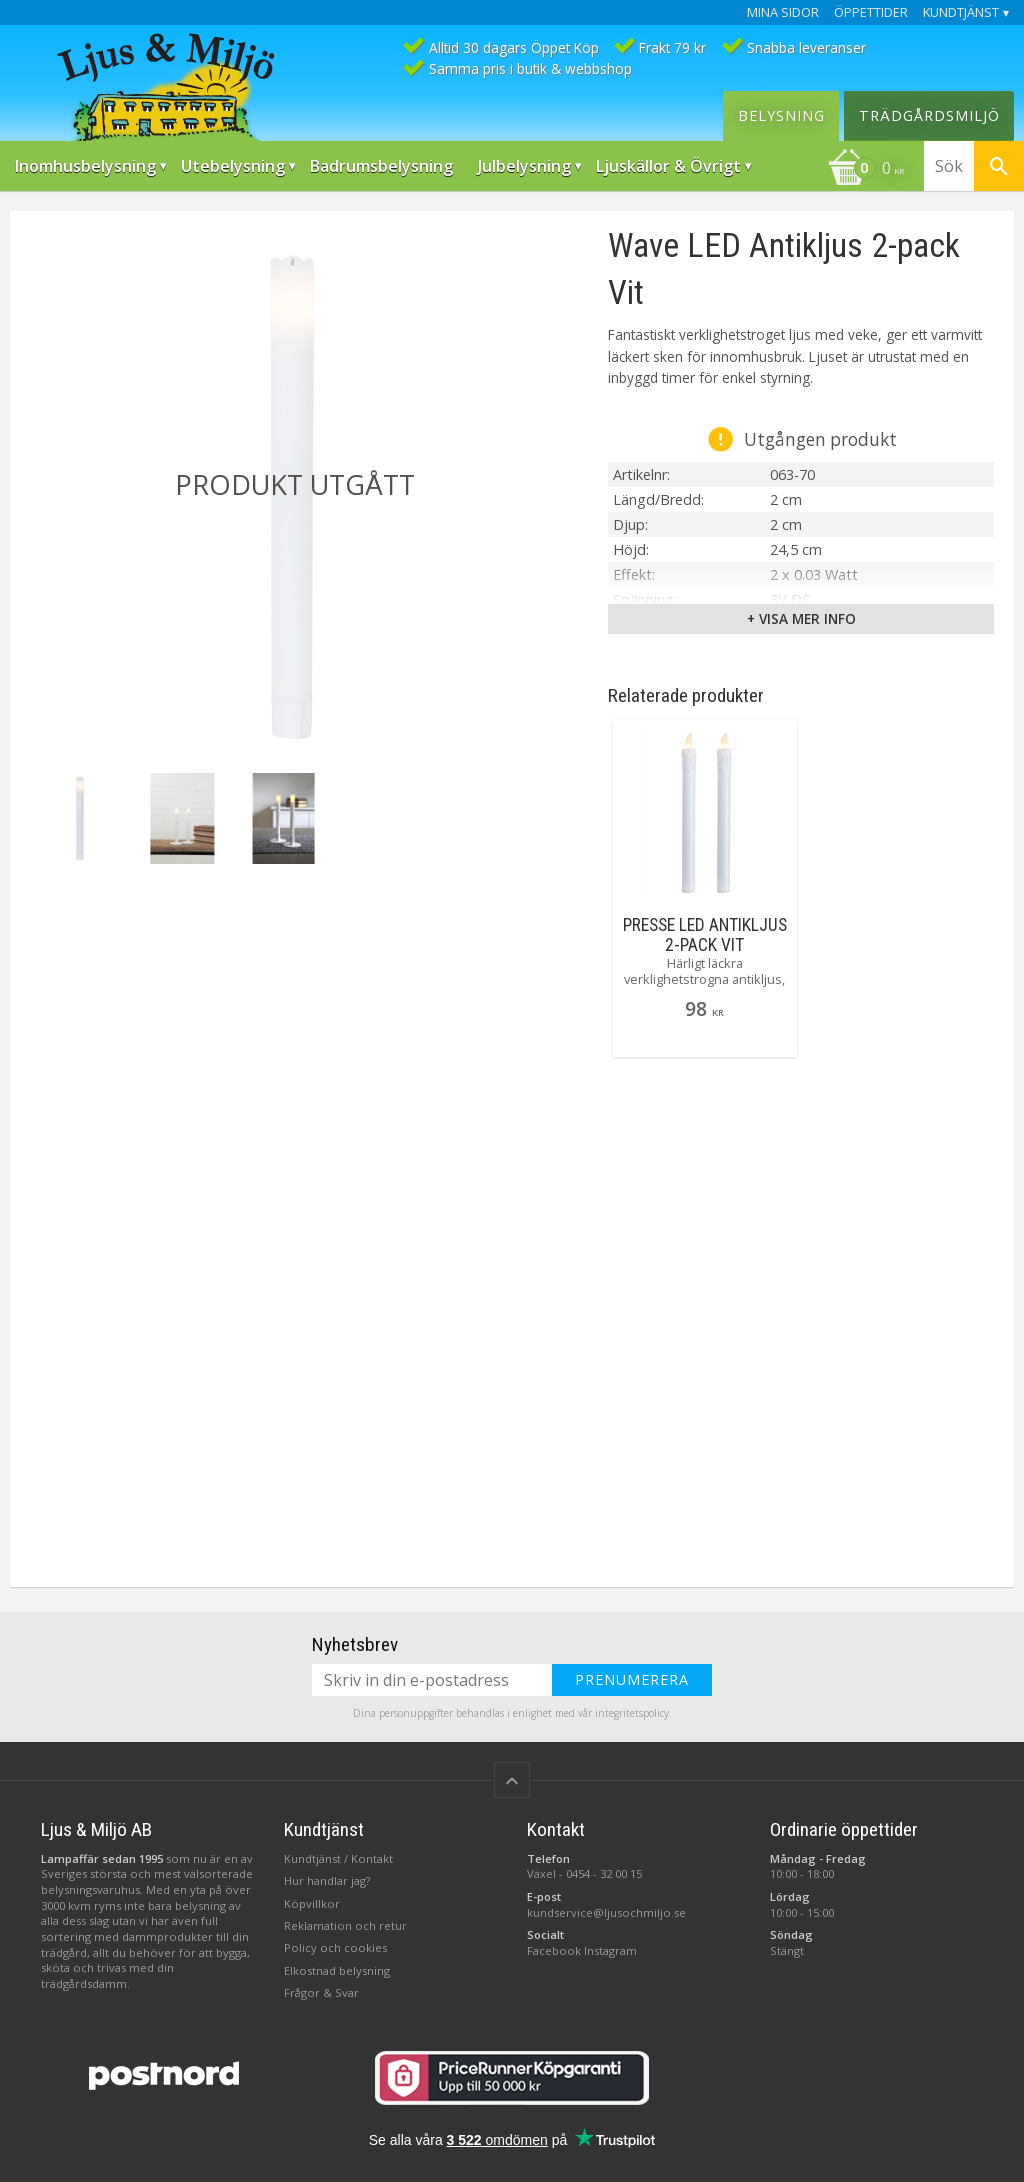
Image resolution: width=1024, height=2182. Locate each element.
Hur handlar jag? (327, 1880)
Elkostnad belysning (337, 1970)
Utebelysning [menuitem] (233, 166)
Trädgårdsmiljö (929, 115)
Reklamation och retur (345, 1925)
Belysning (781, 115)
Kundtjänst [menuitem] (961, 12)
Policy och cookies (335, 1947)
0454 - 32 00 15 (604, 1873)
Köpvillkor (312, 1903)
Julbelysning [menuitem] (524, 166)
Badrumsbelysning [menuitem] (381, 166)
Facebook (554, 1950)
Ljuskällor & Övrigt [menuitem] (668, 166)
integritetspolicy (632, 1713)
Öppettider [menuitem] (871, 12)
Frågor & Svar (321, 1992)
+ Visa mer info (801, 618)
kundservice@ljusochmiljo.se (606, 1912)
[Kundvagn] (866, 170)
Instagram (610, 1950)
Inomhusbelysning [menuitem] (85, 166)
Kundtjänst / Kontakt (338, 1858)
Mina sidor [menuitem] (783, 12)
